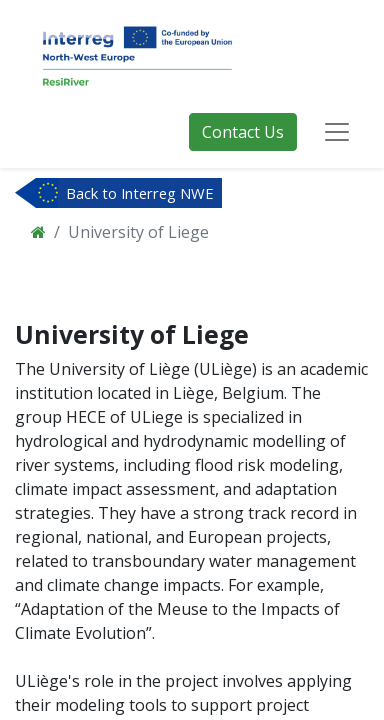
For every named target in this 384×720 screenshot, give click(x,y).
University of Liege (138, 232)
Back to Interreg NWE (140, 193)
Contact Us (243, 132)
